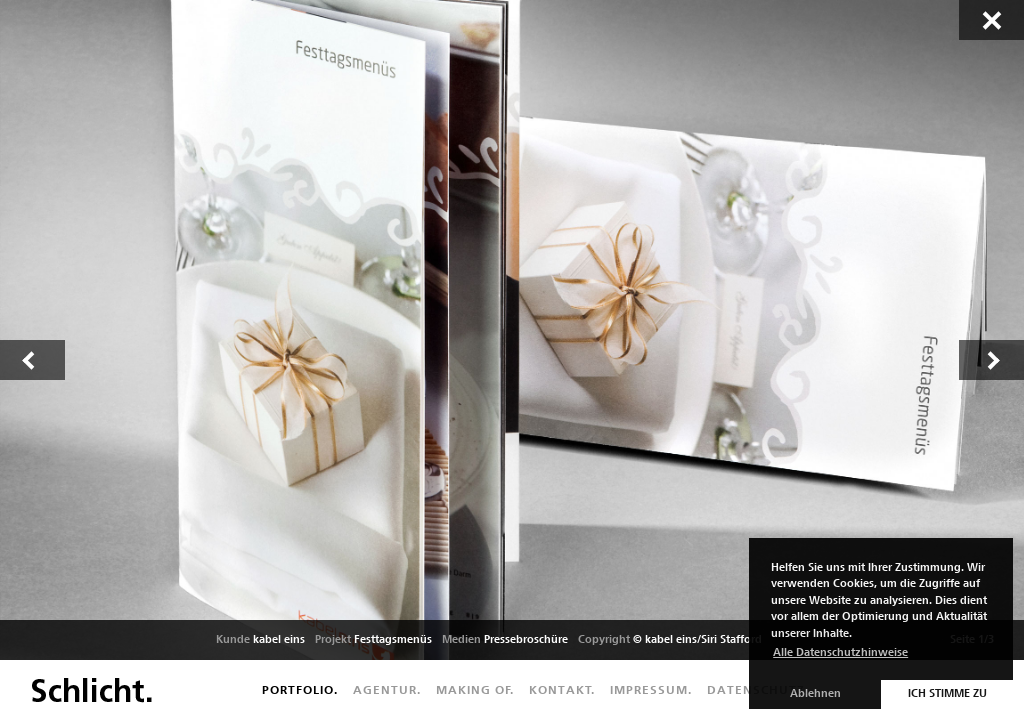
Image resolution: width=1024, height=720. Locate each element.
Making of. (475, 690)
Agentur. (387, 690)
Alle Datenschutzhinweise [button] (840, 652)
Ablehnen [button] (815, 693)
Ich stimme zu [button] (947, 693)
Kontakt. (562, 690)
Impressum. (651, 690)
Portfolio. (300, 690)
